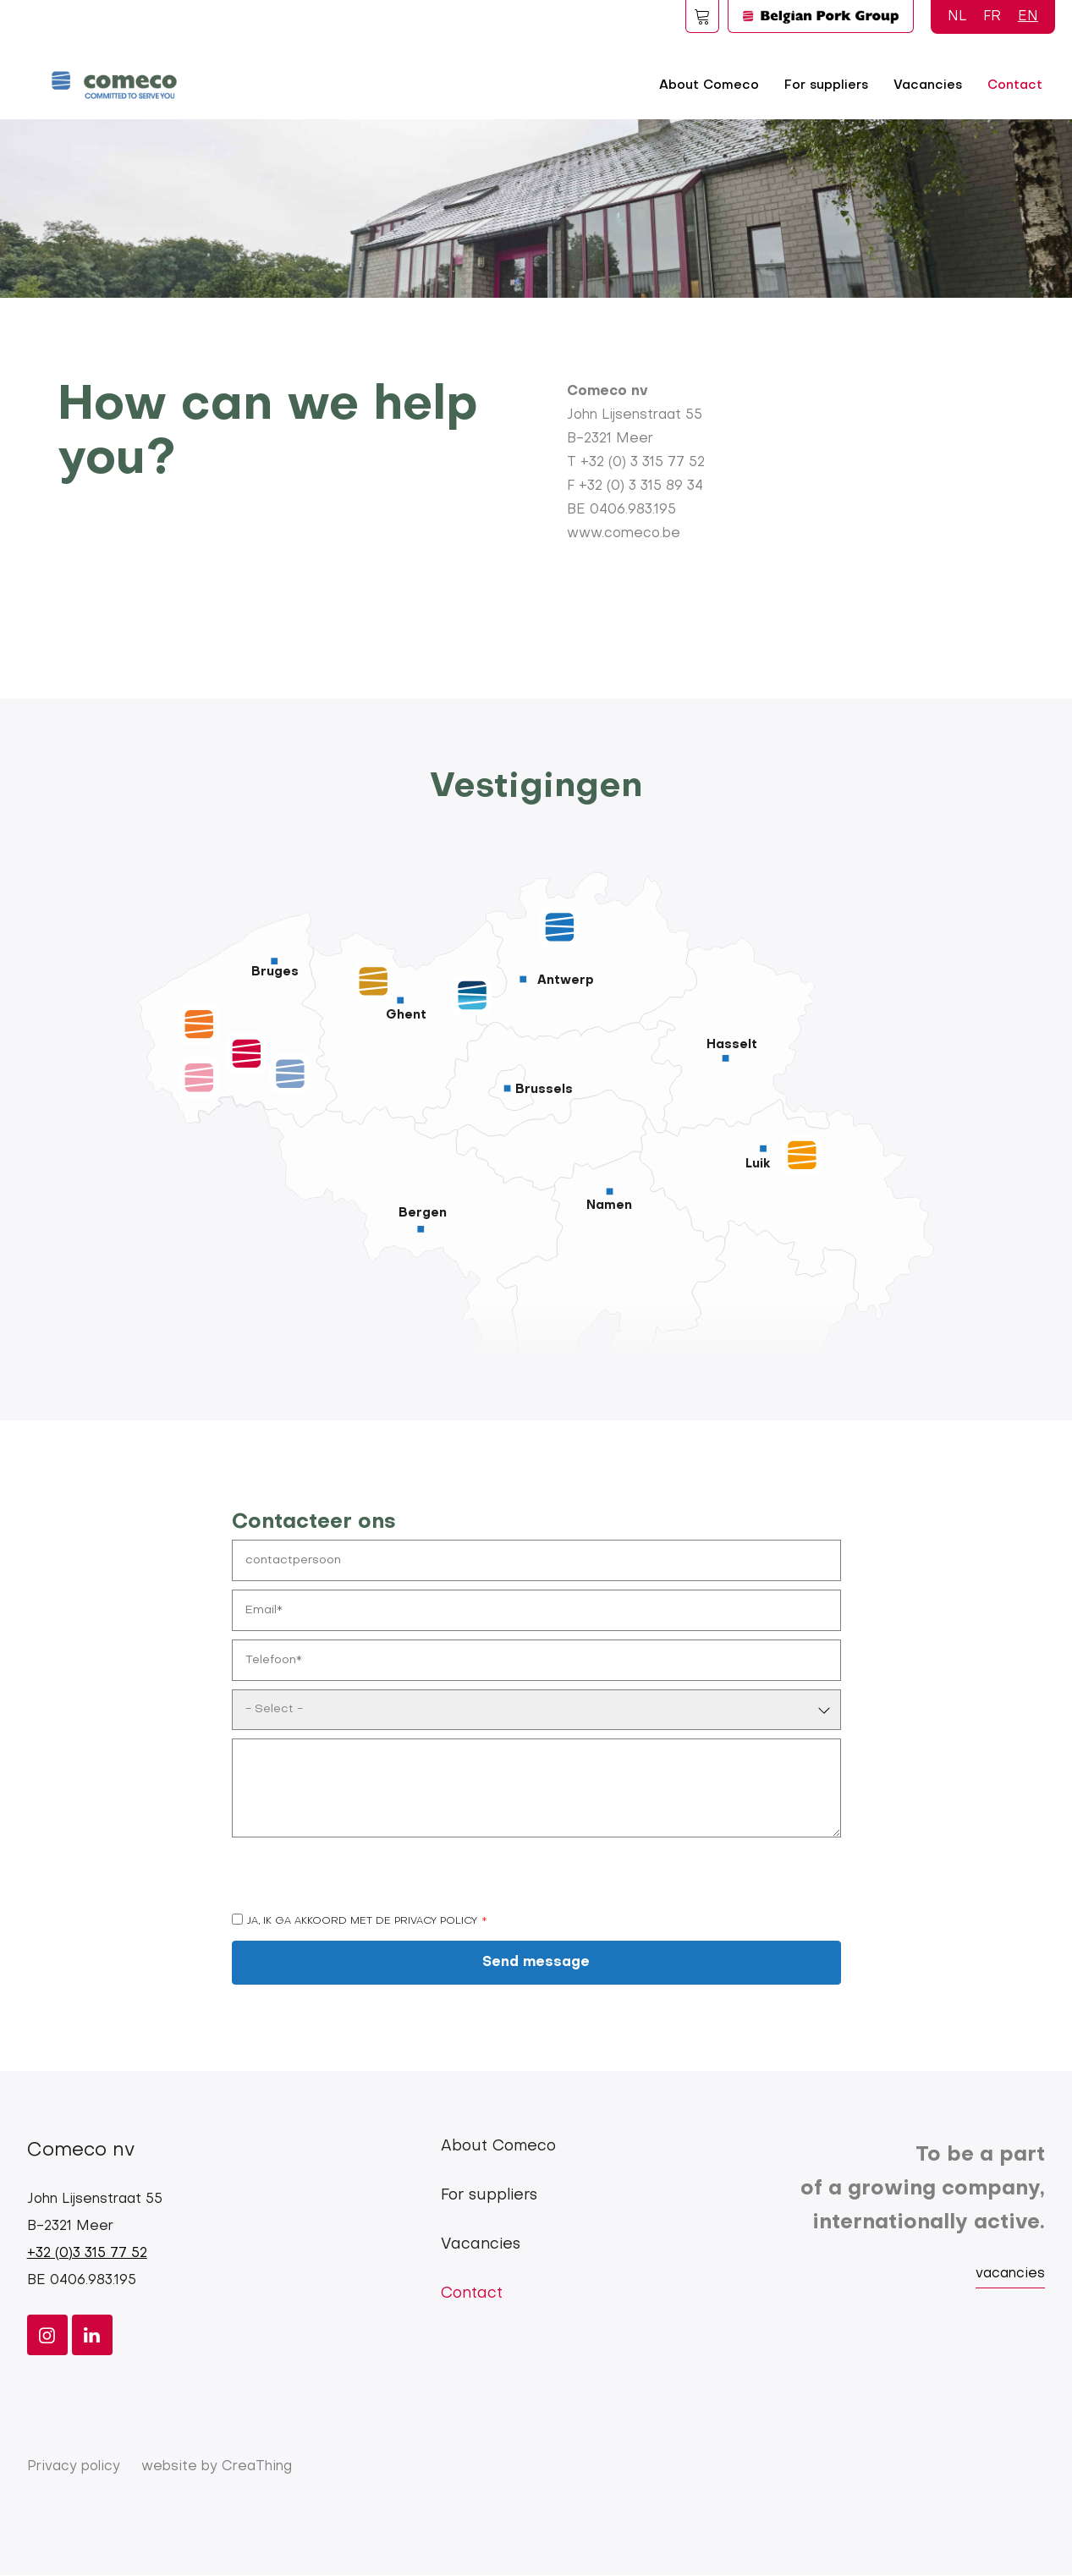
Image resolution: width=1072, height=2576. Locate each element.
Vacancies (927, 85)
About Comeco (709, 85)
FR (992, 17)
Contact (1014, 85)
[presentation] (360, 1879)
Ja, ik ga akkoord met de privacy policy (362, 1921)
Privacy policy (73, 2467)
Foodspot (702, 16)
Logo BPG (820, 16)
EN (1028, 17)
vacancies (1010, 2274)
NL (957, 17)
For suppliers (826, 85)
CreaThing (257, 2467)
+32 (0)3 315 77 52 (87, 2253)
